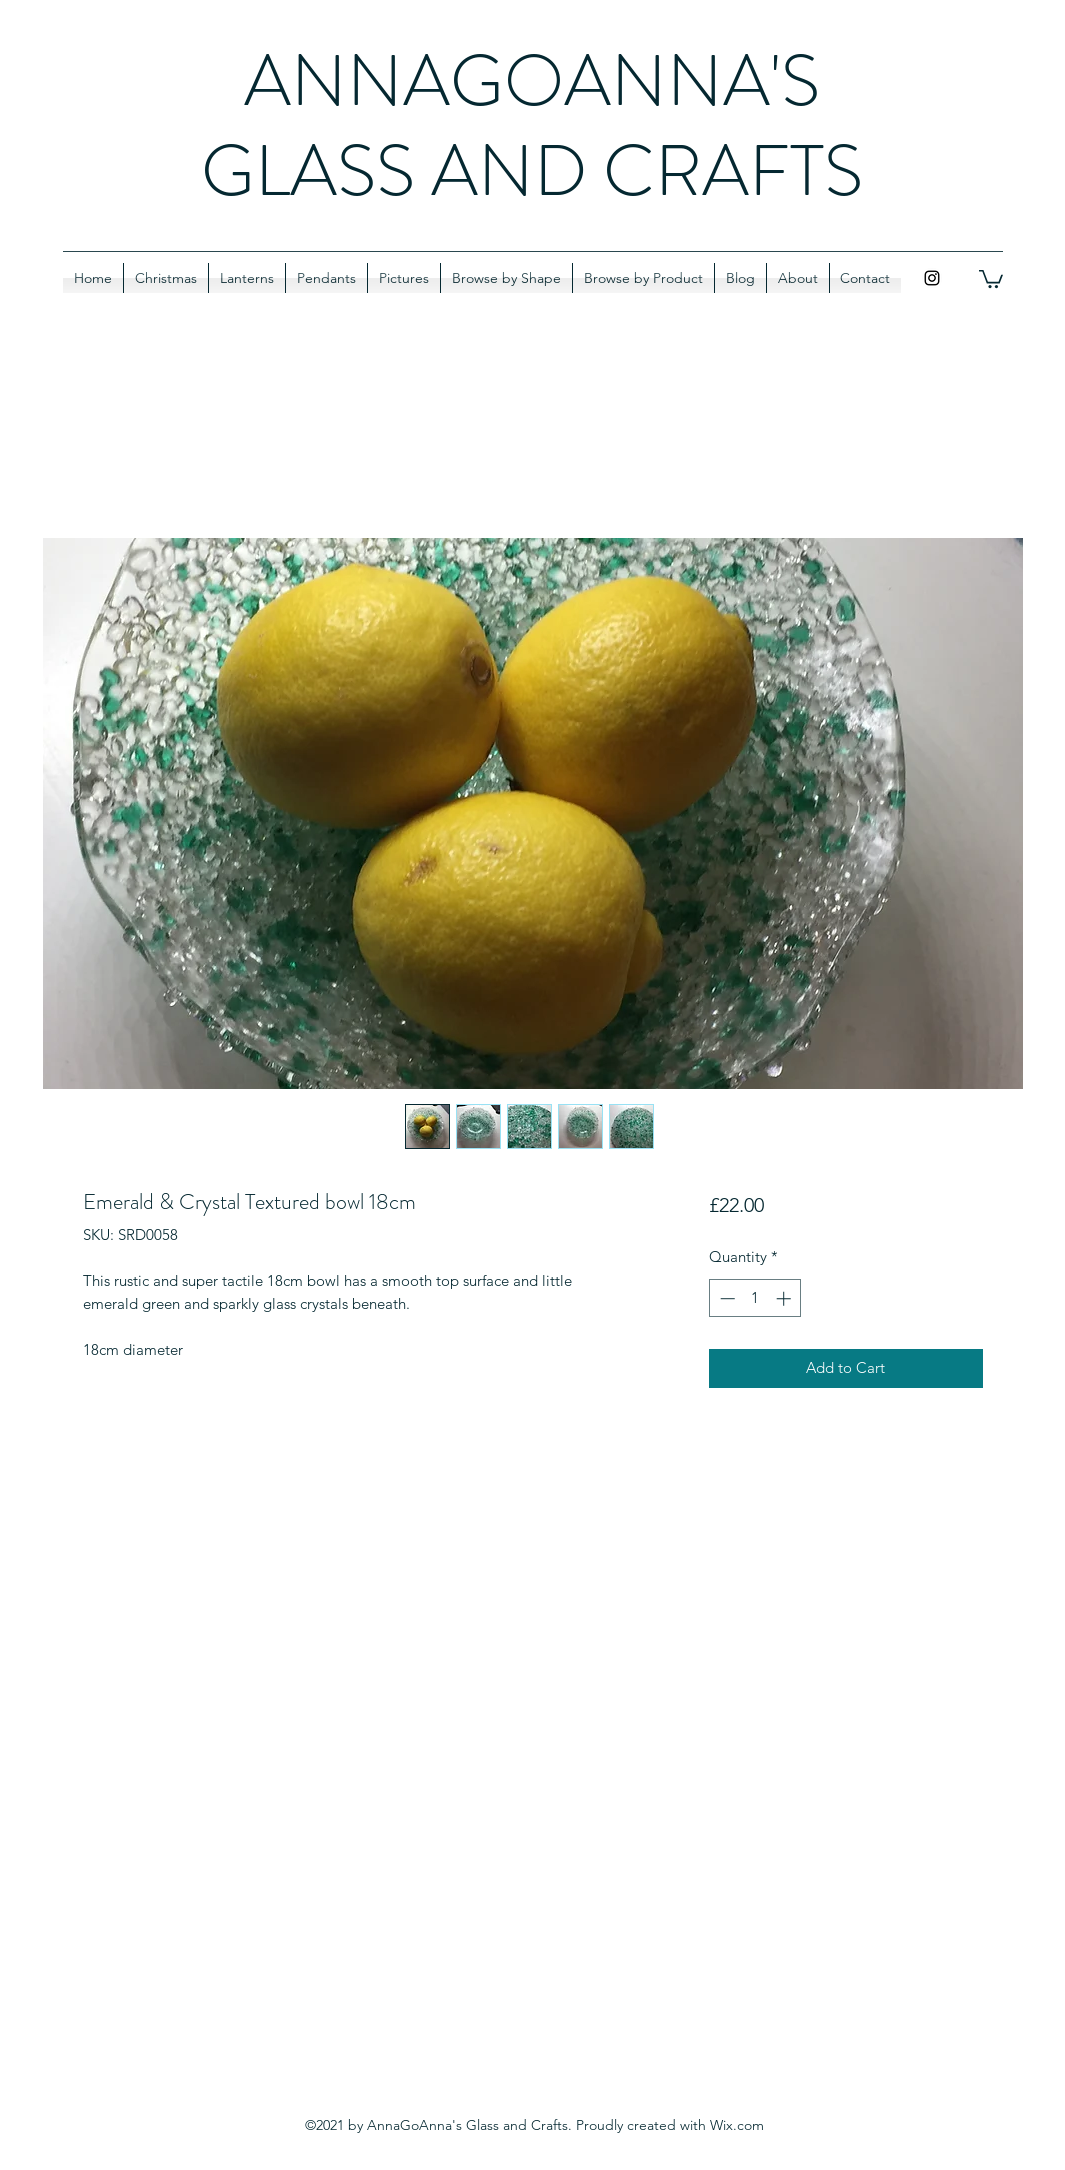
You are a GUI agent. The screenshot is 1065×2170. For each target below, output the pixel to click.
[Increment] (785, 1298)
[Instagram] (932, 278)
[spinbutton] (755, 1298)
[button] (991, 278)
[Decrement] (725, 1298)
